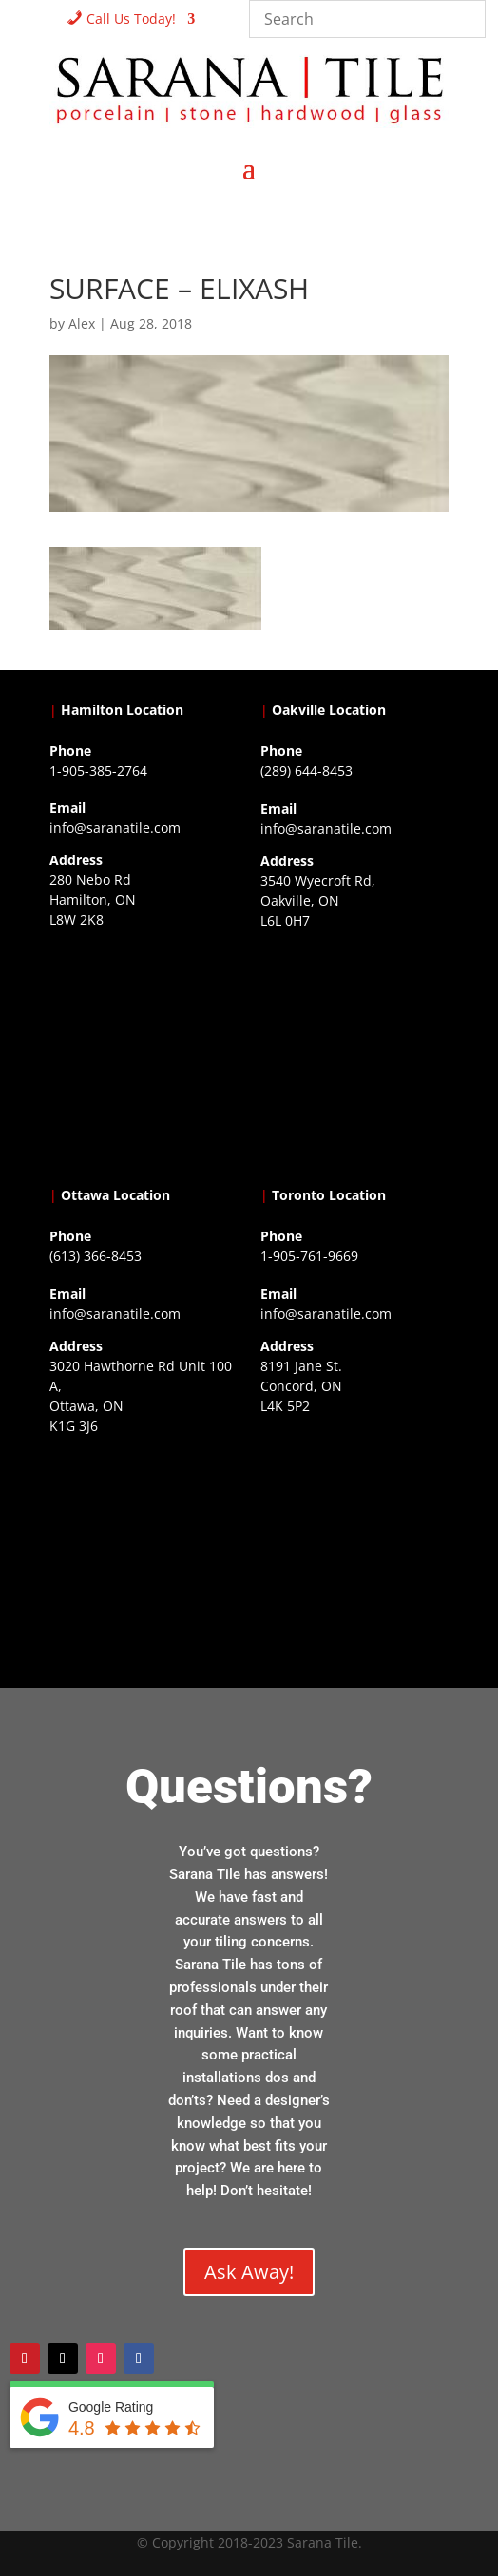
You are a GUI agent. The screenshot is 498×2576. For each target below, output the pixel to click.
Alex (81, 323)
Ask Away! (249, 2272)
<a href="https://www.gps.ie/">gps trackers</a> (143, 1053)
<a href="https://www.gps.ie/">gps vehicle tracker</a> (354, 1539)
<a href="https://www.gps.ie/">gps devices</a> (143, 1559)
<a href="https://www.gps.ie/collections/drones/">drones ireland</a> (354, 1054)
